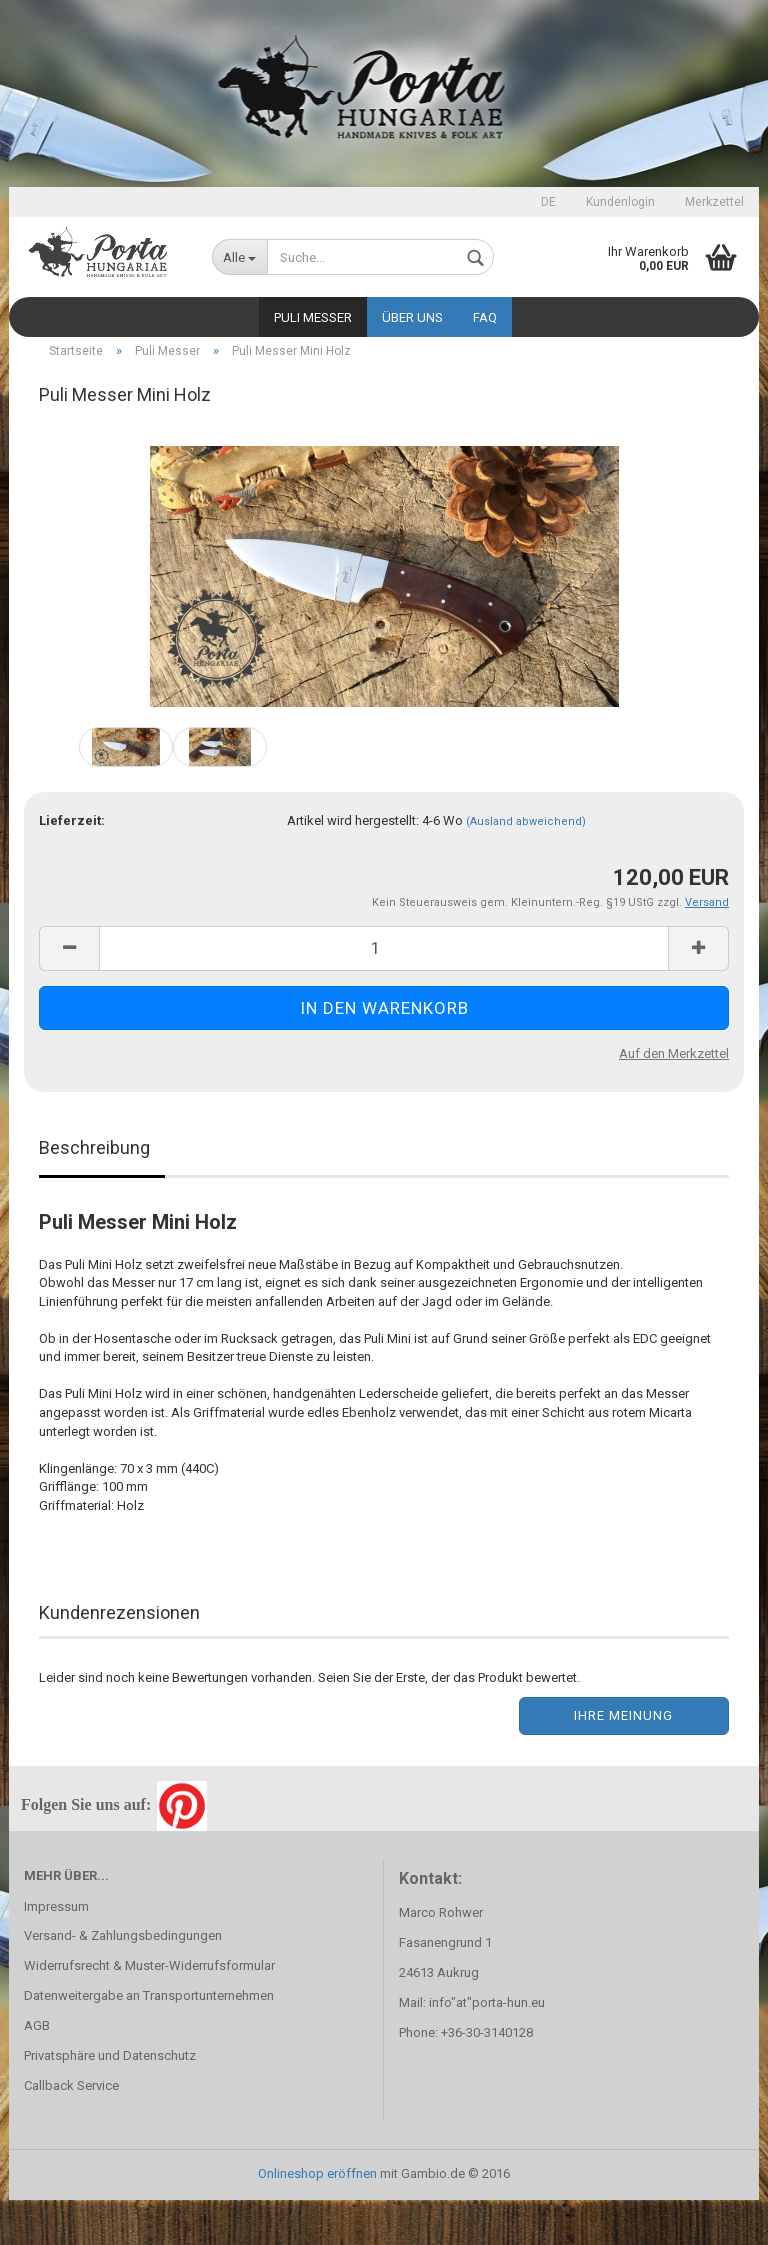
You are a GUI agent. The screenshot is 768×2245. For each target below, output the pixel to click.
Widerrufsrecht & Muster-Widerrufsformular (149, 2010)
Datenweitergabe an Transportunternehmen (149, 2040)
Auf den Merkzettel (674, 1098)
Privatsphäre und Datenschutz (110, 2100)
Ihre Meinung (623, 1760)
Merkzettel (714, 202)
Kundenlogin (620, 202)
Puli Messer (313, 317)
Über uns (412, 317)
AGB (37, 2070)
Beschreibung (94, 1192)
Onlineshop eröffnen (317, 2218)
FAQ (485, 317)
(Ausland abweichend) (526, 866)
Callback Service (71, 2130)
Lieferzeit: (72, 865)
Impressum (56, 1951)
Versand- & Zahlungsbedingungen (123, 1980)
